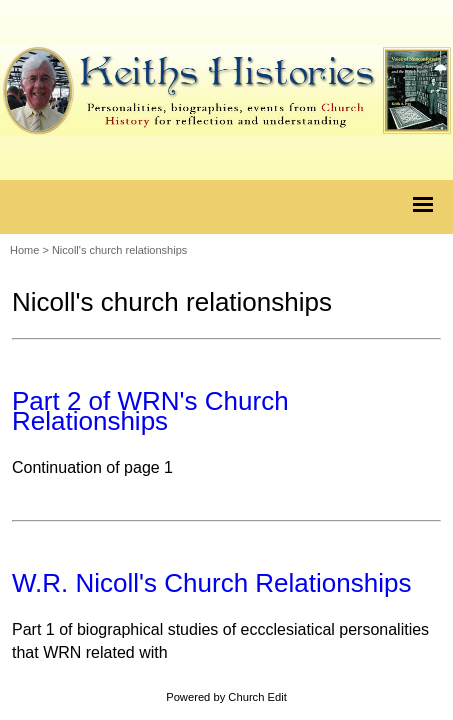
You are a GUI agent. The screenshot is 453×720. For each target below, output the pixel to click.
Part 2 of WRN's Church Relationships (150, 411)
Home (24, 250)
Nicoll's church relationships (119, 250)
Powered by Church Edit (226, 697)
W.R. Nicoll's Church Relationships (211, 583)
